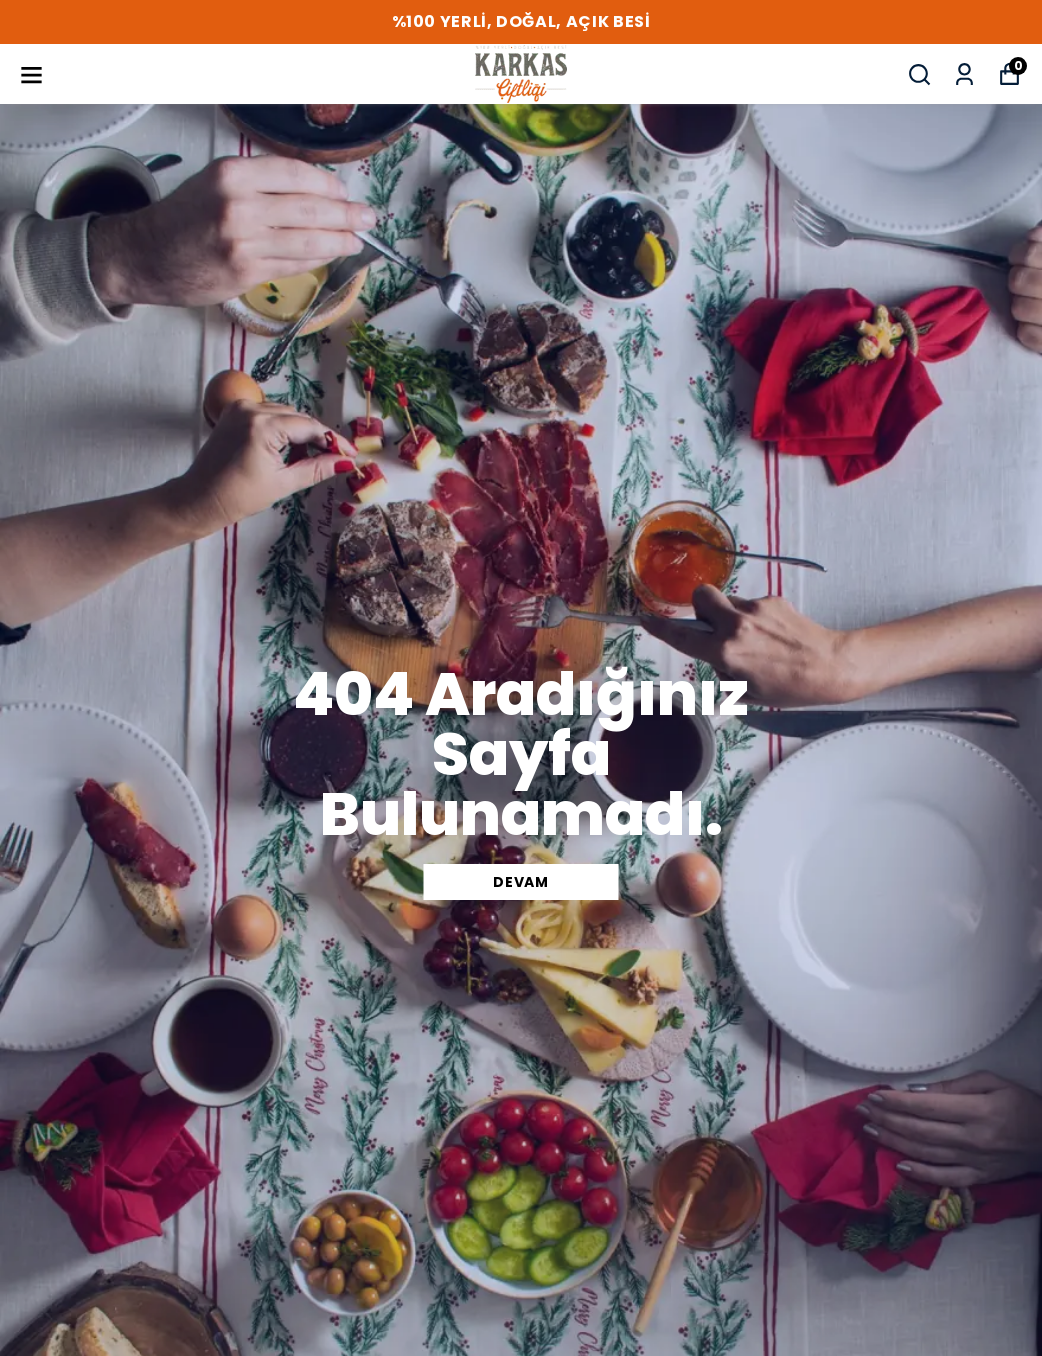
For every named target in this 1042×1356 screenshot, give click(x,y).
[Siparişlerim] (964, 74)
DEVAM (521, 882)
